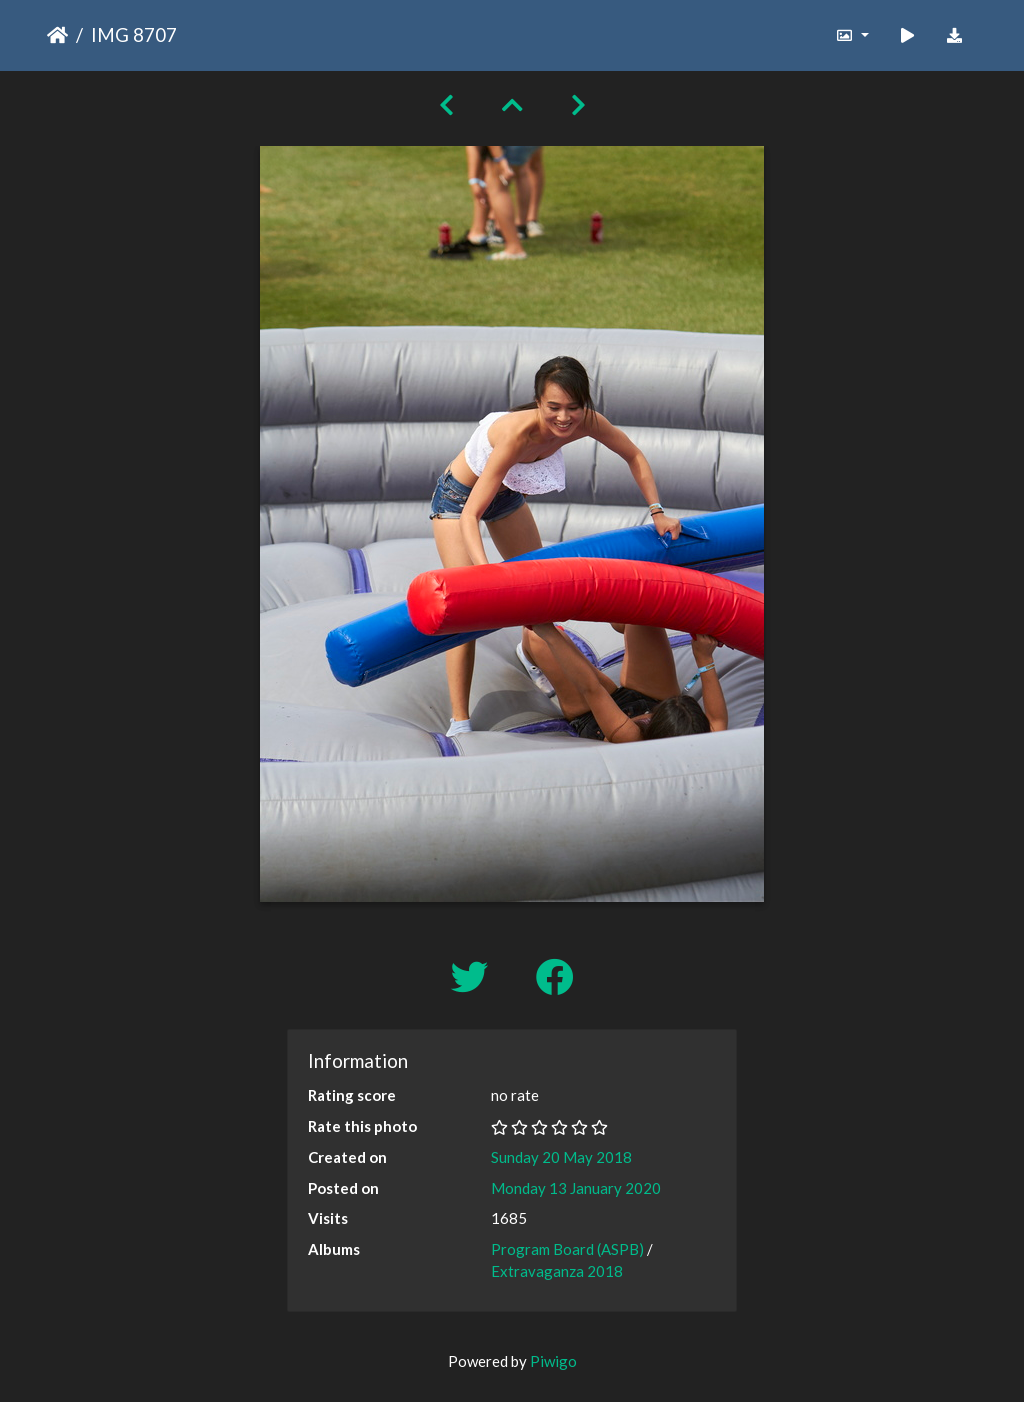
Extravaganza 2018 (557, 1271)
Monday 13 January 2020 (576, 1188)
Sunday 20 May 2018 (561, 1157)
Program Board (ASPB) (567, 1249)
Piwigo (553, 1361)
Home (57, 35)
